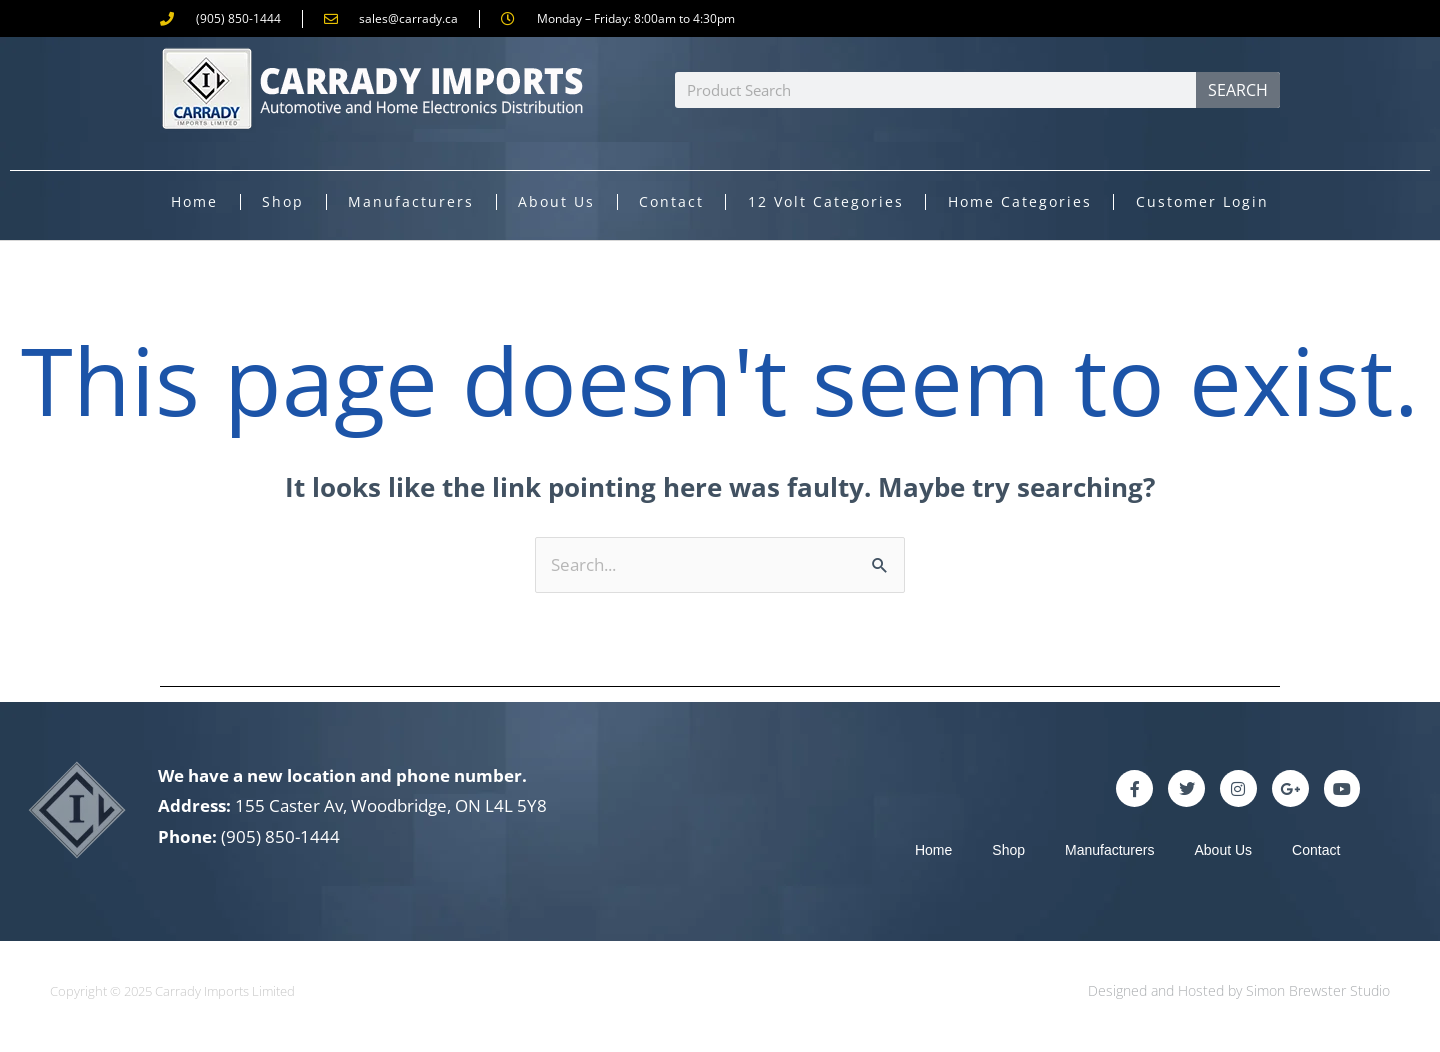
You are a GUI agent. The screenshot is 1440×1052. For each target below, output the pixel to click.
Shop (283, 201)
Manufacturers (411, 201)
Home (194, 201)
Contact (671, 201)
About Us (556, 201)
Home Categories (1020, 201)
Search (1238, 90)
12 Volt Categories (826, 201)
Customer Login (1202, 201)
